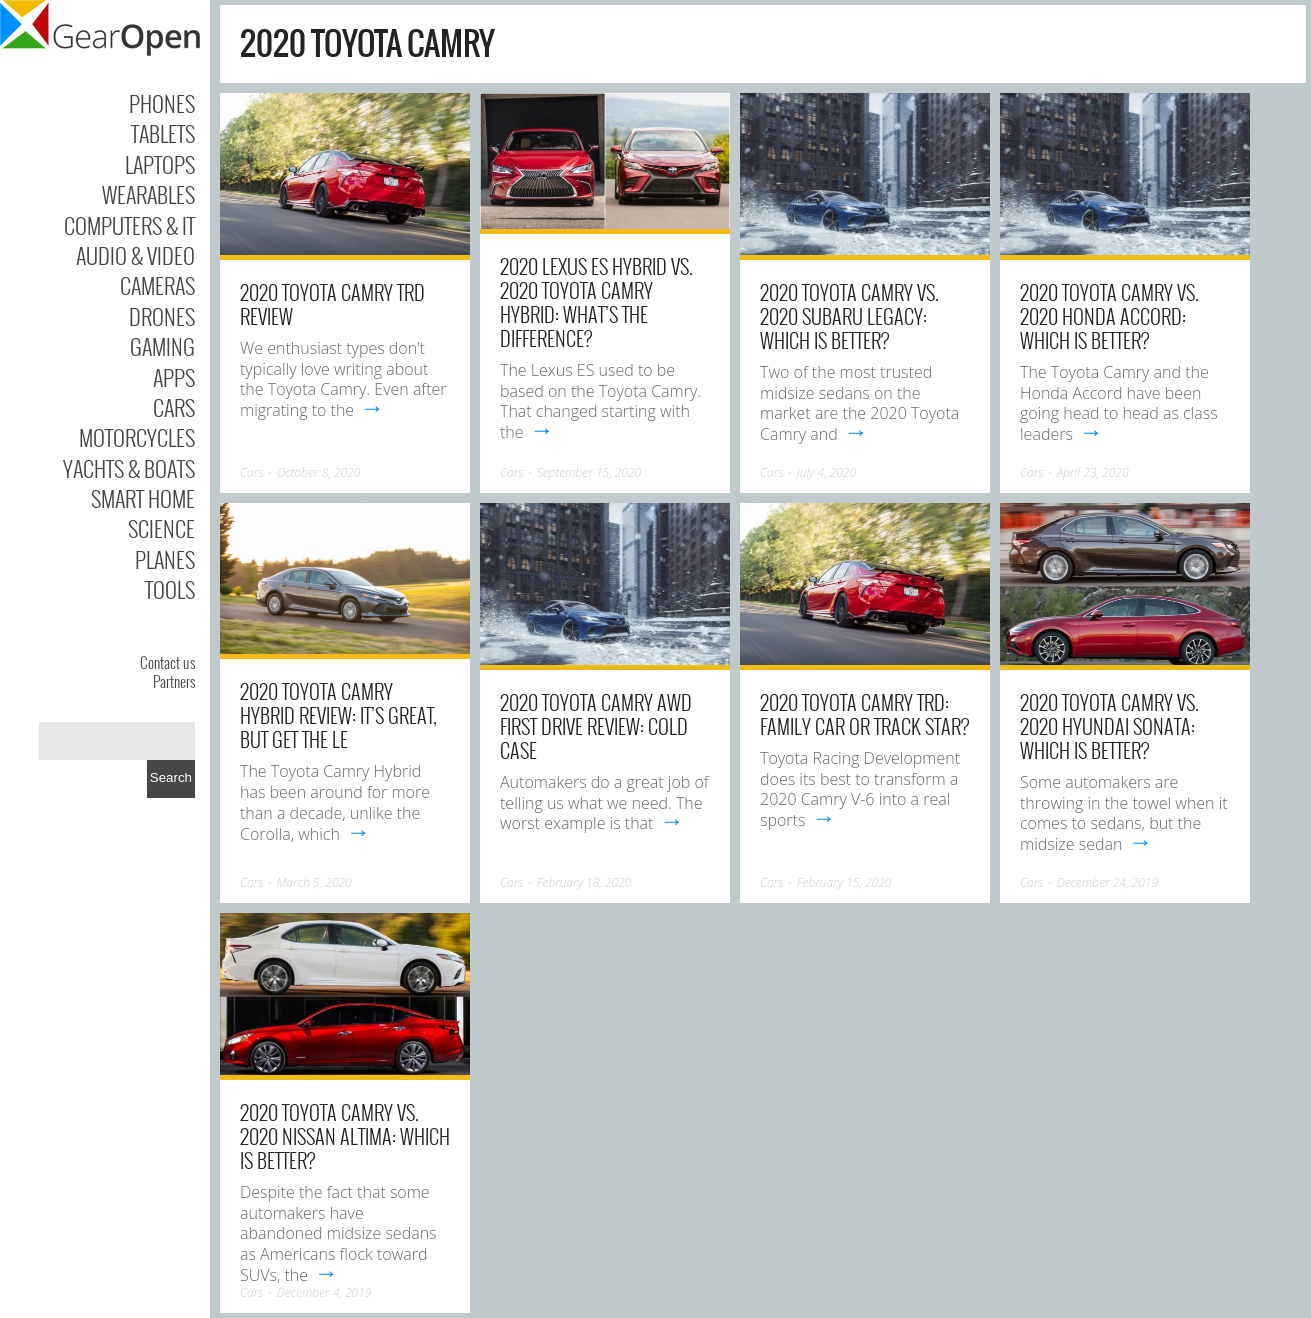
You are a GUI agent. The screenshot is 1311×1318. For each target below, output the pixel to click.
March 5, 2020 (314, 882)
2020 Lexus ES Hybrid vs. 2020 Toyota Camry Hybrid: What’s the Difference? (596, 302)
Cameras (157, 285)
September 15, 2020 (589, 472)
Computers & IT (129, 225)
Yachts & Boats (129, 468)
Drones (162, 316)
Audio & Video (135, 255)
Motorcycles (137, 437)
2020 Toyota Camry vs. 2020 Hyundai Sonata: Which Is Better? (1109, 726)
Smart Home (143, 498)
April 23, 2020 (1093, 472)
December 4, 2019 (324, 1292)
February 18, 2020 (584, 882)
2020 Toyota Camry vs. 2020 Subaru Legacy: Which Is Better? (849, 316)
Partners (174, 681)
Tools (170, 589)
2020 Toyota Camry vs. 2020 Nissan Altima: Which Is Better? (345, 1136)
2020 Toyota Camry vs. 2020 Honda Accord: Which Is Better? (1109, 316)
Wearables (148, 194)
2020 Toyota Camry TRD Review (332, 304)
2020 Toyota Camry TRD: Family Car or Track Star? (864, 714)
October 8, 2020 (319, 472)
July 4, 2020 (826, 472)
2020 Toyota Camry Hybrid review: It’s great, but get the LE (338, 715)
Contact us (167, 662)
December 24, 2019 (1107, 882)
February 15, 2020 (844, 882)
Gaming (162, 346)
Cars (174, 407)
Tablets (163, 133)
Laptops (160, 164)
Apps (174, 377)
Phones (162, 103)
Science (161, 528)
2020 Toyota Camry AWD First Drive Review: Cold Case (596, 726)
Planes (165, 559)
